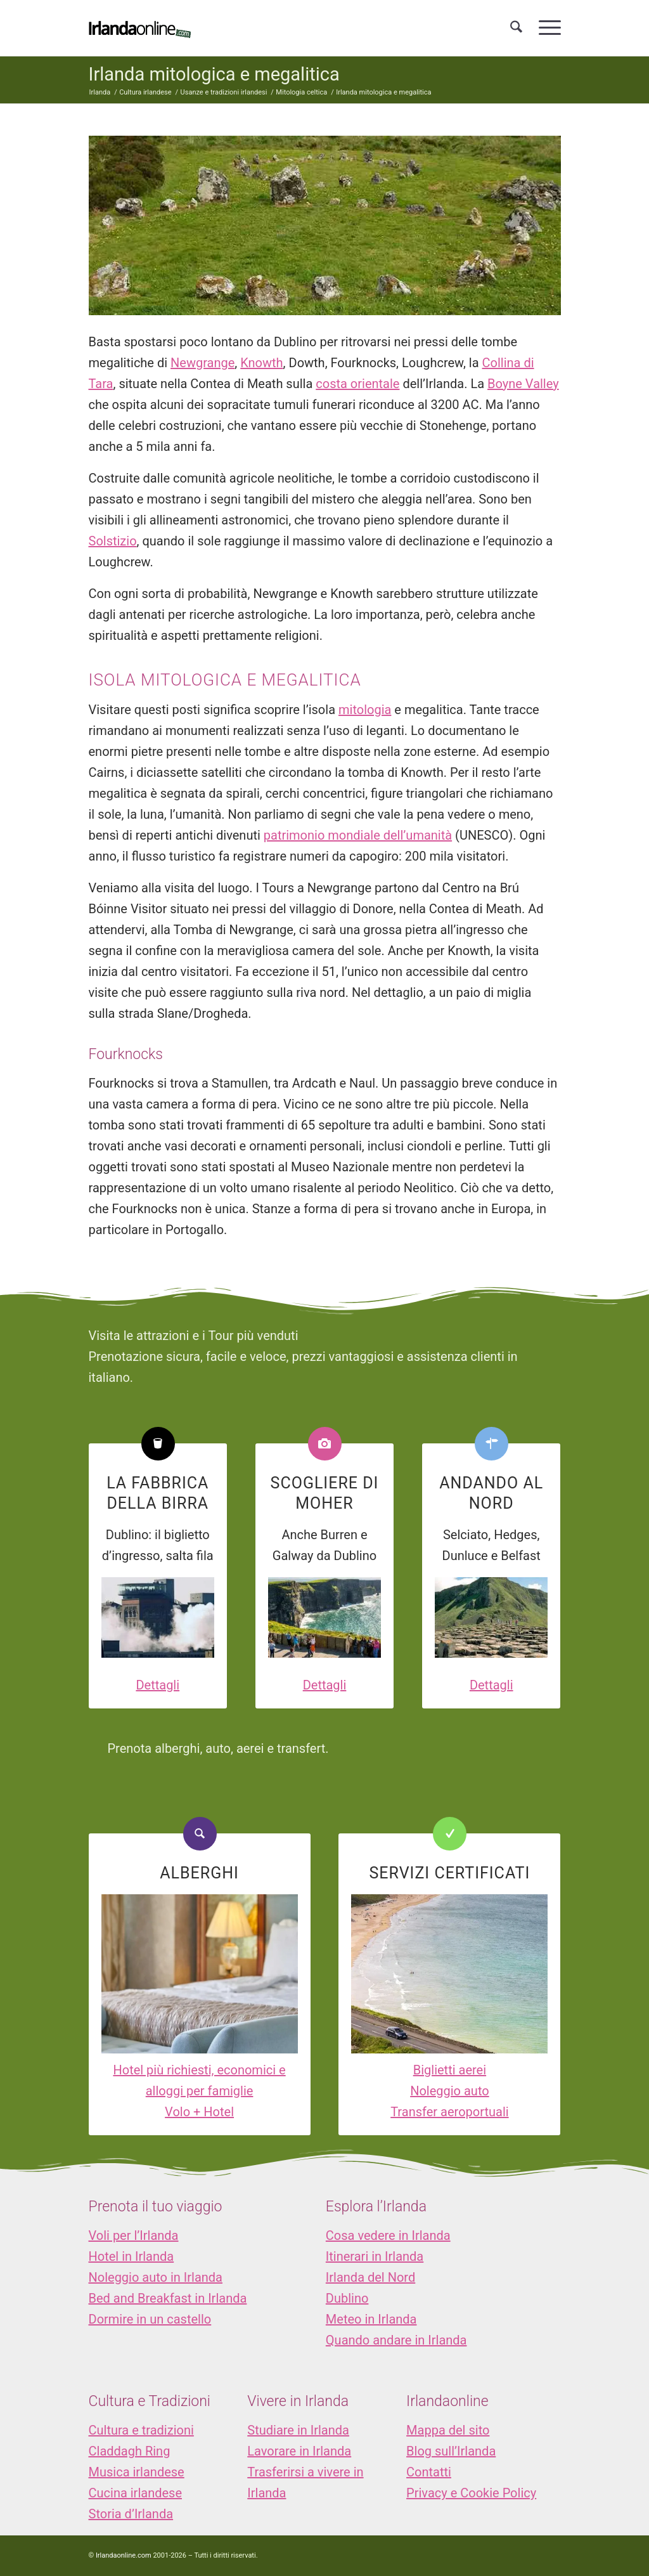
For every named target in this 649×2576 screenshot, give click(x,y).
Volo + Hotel (199, 2111)
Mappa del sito (447, 2430)
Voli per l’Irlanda (134, 2235)
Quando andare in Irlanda (396, 2340)
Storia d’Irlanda (131, 2513)
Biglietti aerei (449, 2070)
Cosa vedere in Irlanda (388, 2235)
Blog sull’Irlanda (451, 2451)
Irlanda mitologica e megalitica (214, 74)
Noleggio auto (449, 2090)
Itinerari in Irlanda (374, 2256)
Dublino (347, 2298)
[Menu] (545, 28)
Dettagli (157, 1685)
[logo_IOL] (140, 28)
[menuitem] (516, 28)
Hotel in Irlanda (131, 2256)
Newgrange (202, 362)
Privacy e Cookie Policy (471, 2493)
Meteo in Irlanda (371, 2319)
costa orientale (357, 383)
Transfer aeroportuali (449, 2111)
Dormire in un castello (150, 2319)
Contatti (428, 2472)
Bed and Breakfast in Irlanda (168, 2298)
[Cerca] (516, 28)
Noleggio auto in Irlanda (155, 2277)
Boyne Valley (523, 383)
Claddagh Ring (129, 2451)
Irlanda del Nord (370, 2277)
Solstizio (113, 541)
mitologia (364, 709)
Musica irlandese (136, 2472)
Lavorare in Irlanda (299, 2451)
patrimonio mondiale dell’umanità (358, 835)
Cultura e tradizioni (141, 2430)
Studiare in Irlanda (298, 2430)
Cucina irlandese (136, 2493)
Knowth (261, 362)
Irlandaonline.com (123, 2555)
